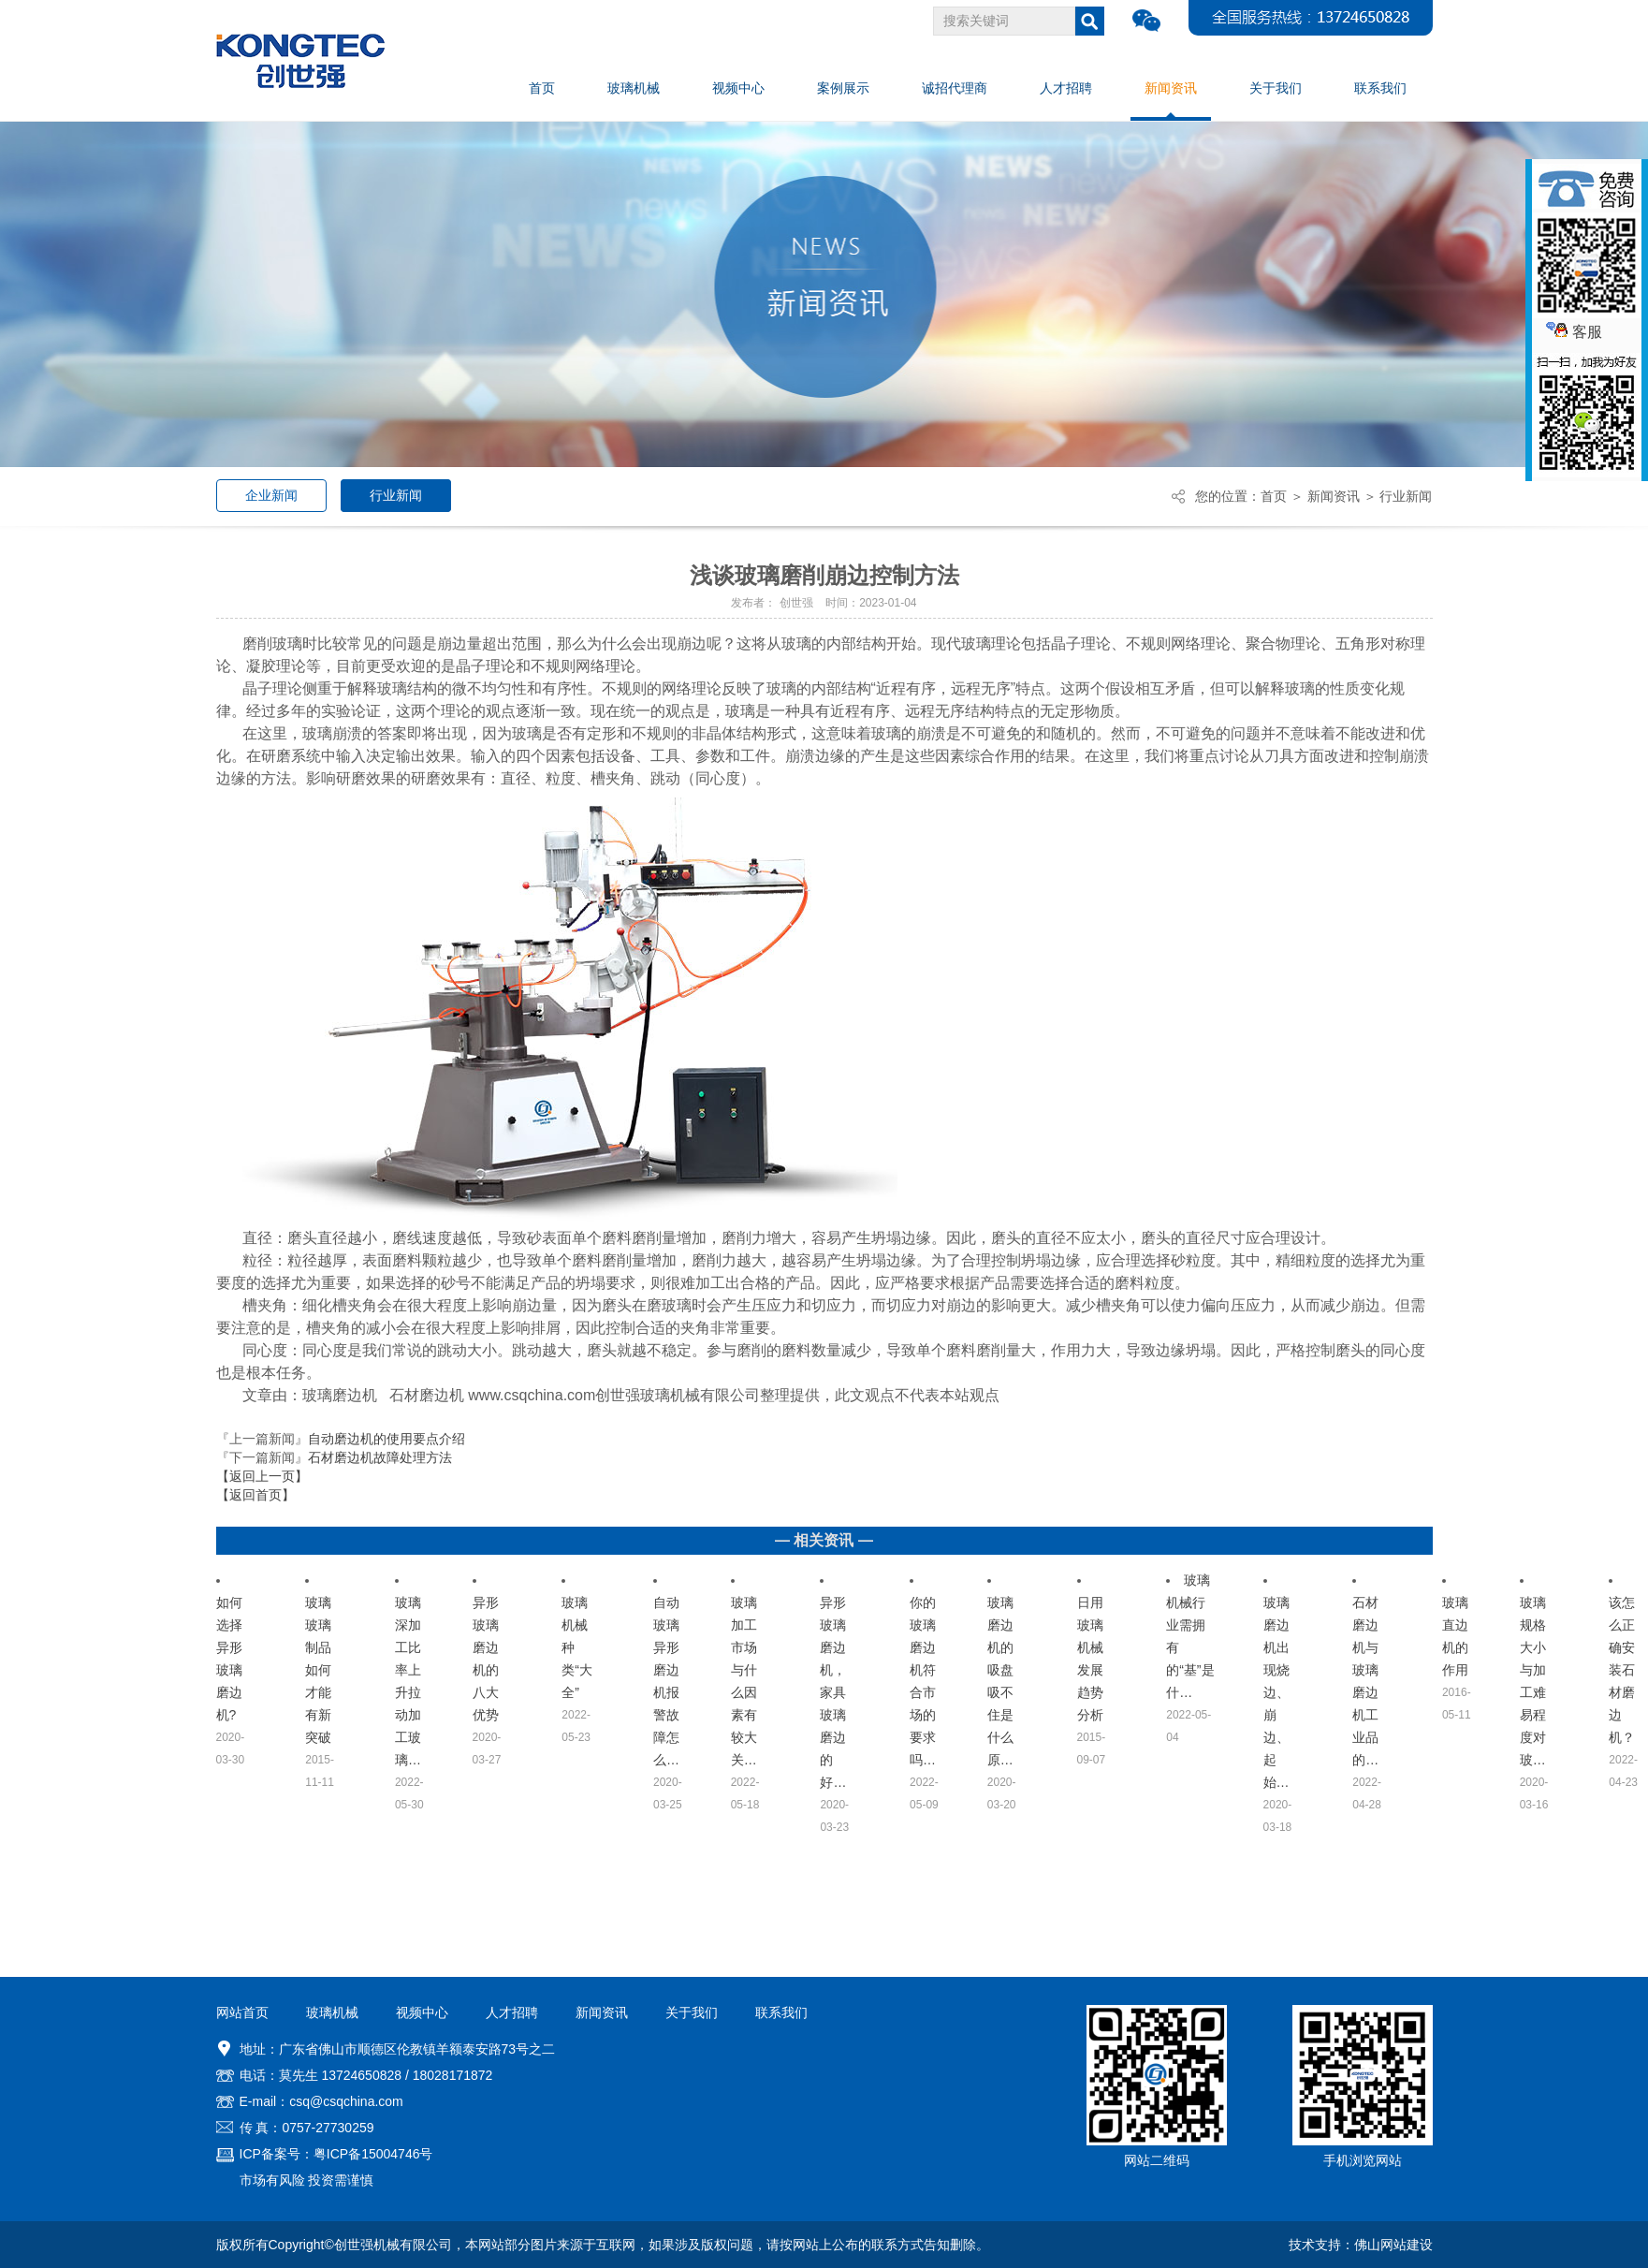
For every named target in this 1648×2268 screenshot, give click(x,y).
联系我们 (781, 2012)
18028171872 (453, 2075)
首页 (1274, 496)
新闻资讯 (1333, 496)
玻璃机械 (332, 2012)
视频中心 (422, 2012)
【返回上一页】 (262, 1476)
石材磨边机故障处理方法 (380, 1457)
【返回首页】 (255, 1494)
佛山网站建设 (1393, 2244)
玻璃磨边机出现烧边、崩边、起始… (1276, 1692)
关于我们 (691, 2012)
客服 (1574, 332)
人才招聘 (512, 2012)
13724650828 (361, 2075)
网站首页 (242, 2012)
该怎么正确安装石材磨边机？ (1622, 1670)
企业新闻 (271, 495)
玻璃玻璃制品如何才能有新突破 (318, 1670)
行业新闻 (396, 495)
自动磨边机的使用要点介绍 (386, 1438)
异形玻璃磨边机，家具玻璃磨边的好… (833, 1692)
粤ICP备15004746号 (373, 2153)
